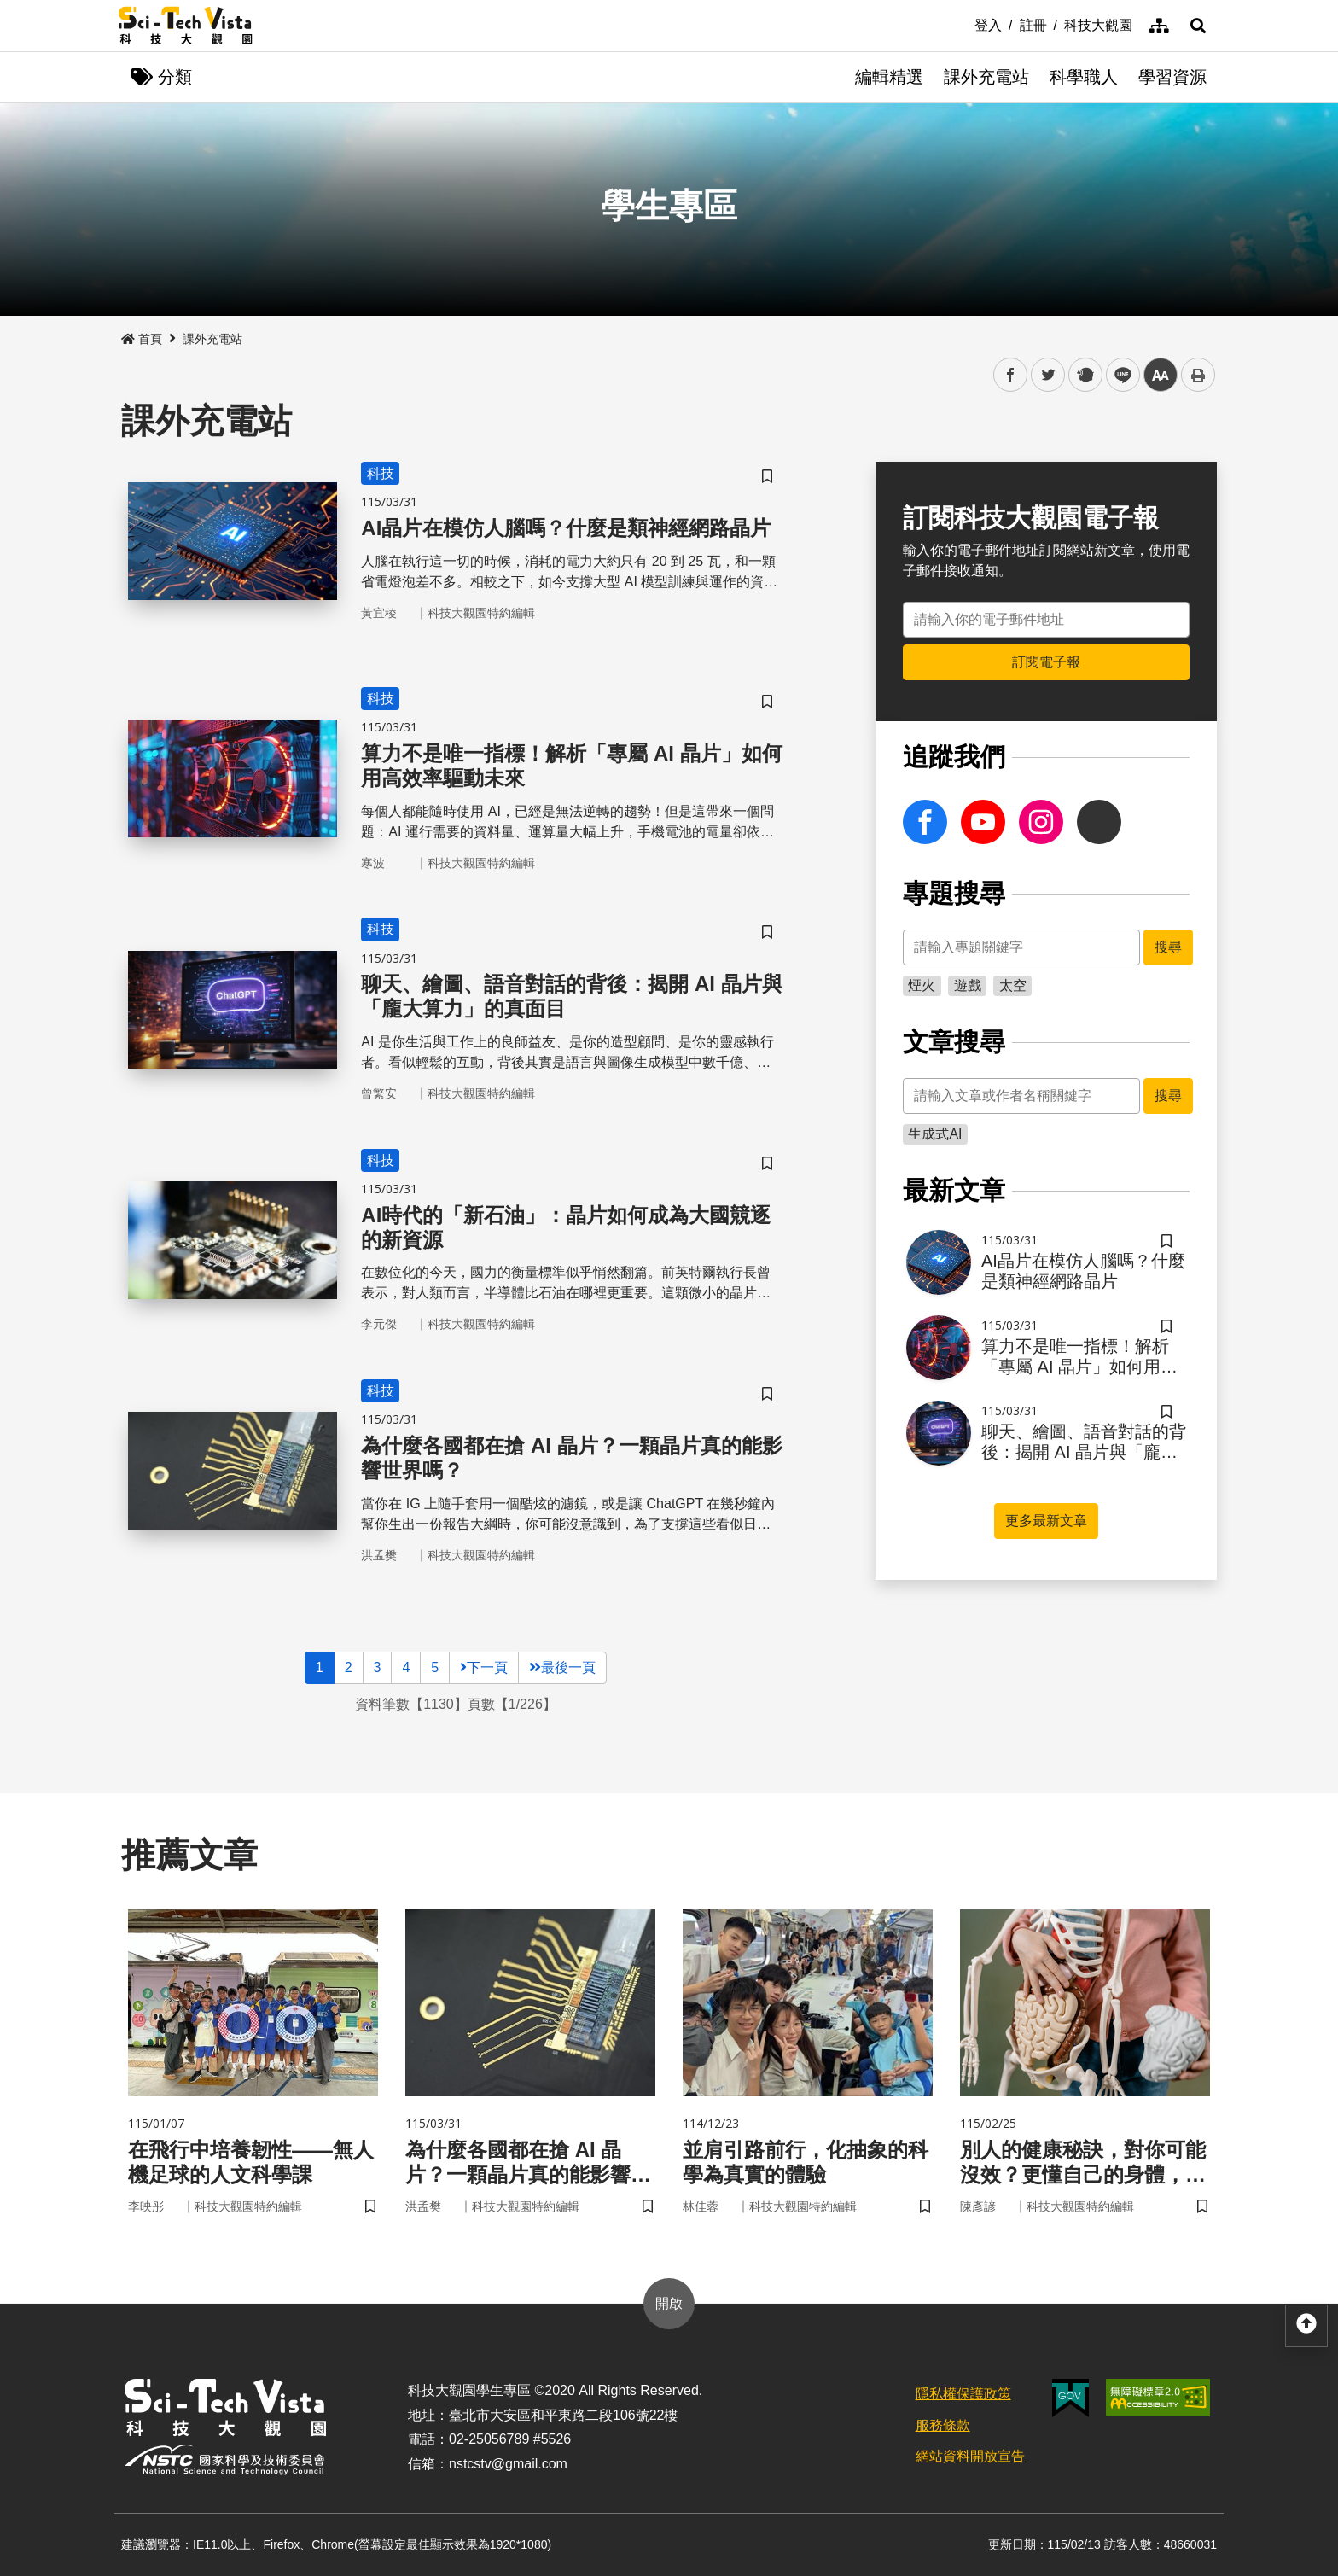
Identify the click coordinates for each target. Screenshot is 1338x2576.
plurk (1084, 375)
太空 (1013, 985)
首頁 (141, 339)
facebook (1010, 375)
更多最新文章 (1046, 1520)
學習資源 (1172, 76)
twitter (1048, 375)
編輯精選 (889, 76)
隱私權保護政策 (963, 2394)
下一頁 (484, 1667)
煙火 (921, 985)
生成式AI (935, 1134)
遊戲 (967, 985)
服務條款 (943, 2425)
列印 (1198, 375)
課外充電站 (986, 76)
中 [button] (1160, 375)
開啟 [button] (669, 2303)
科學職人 (1084, 76)
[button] (1198, 25)
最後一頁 (562, 1667)
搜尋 (1168, 947)
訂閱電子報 (1046, 662)
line (1117, 375)
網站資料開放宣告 (970, 2456)
